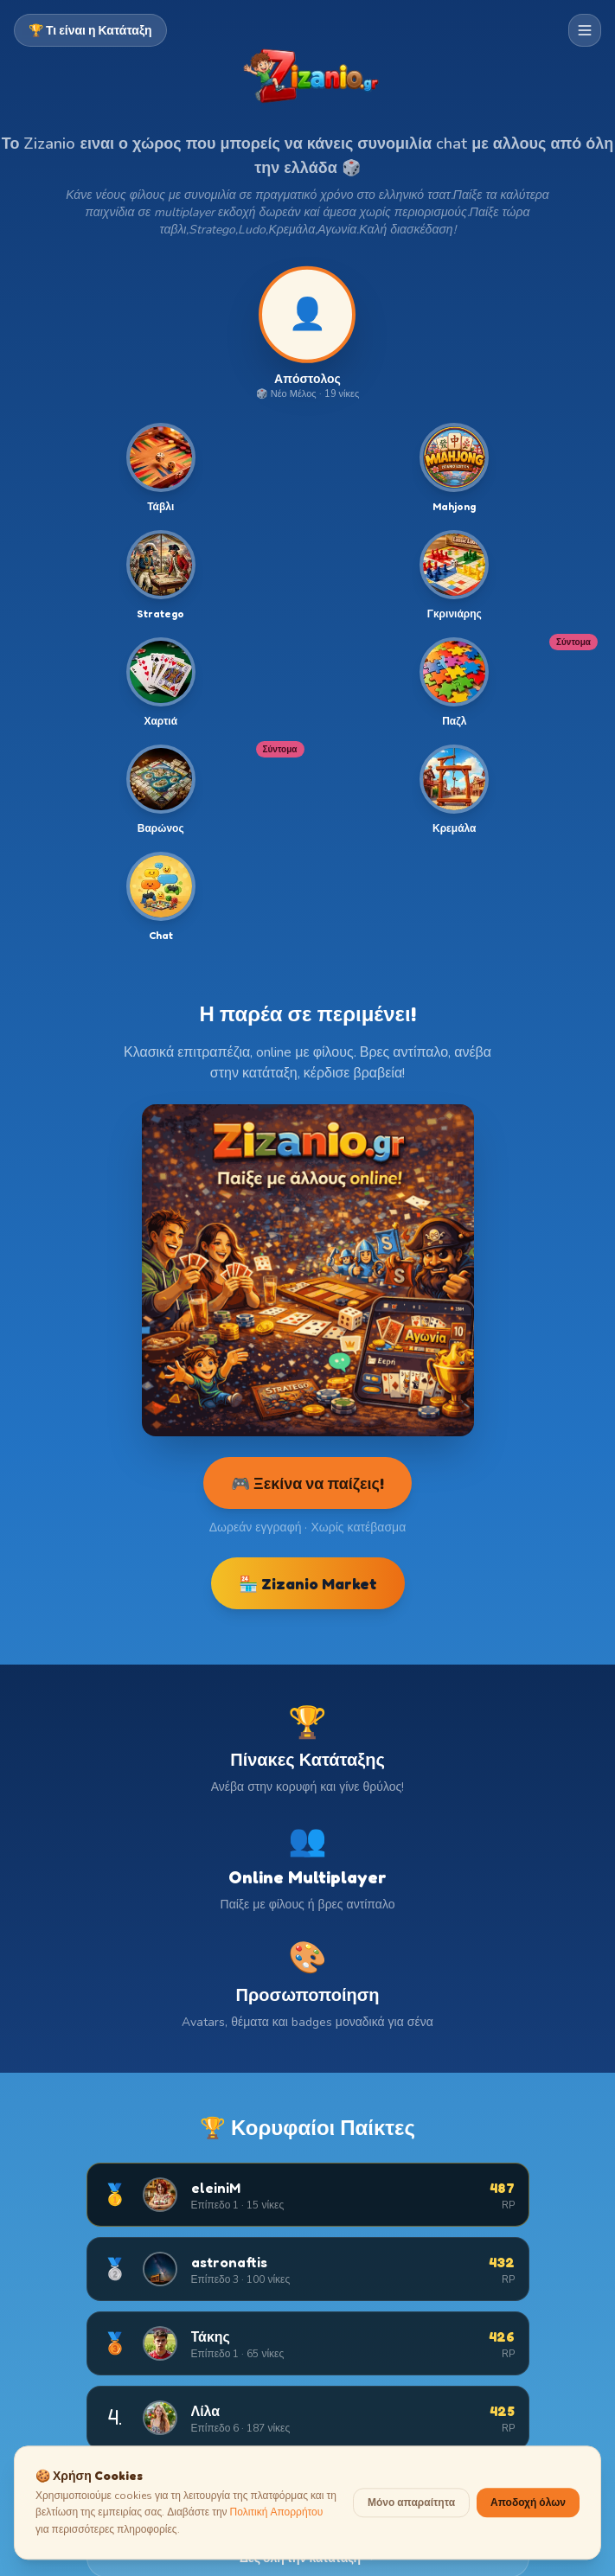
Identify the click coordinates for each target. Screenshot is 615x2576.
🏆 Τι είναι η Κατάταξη (90, 29)
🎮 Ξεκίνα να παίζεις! (307, 1483)
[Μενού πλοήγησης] (584, 30)
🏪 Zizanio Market (308, 1583)
